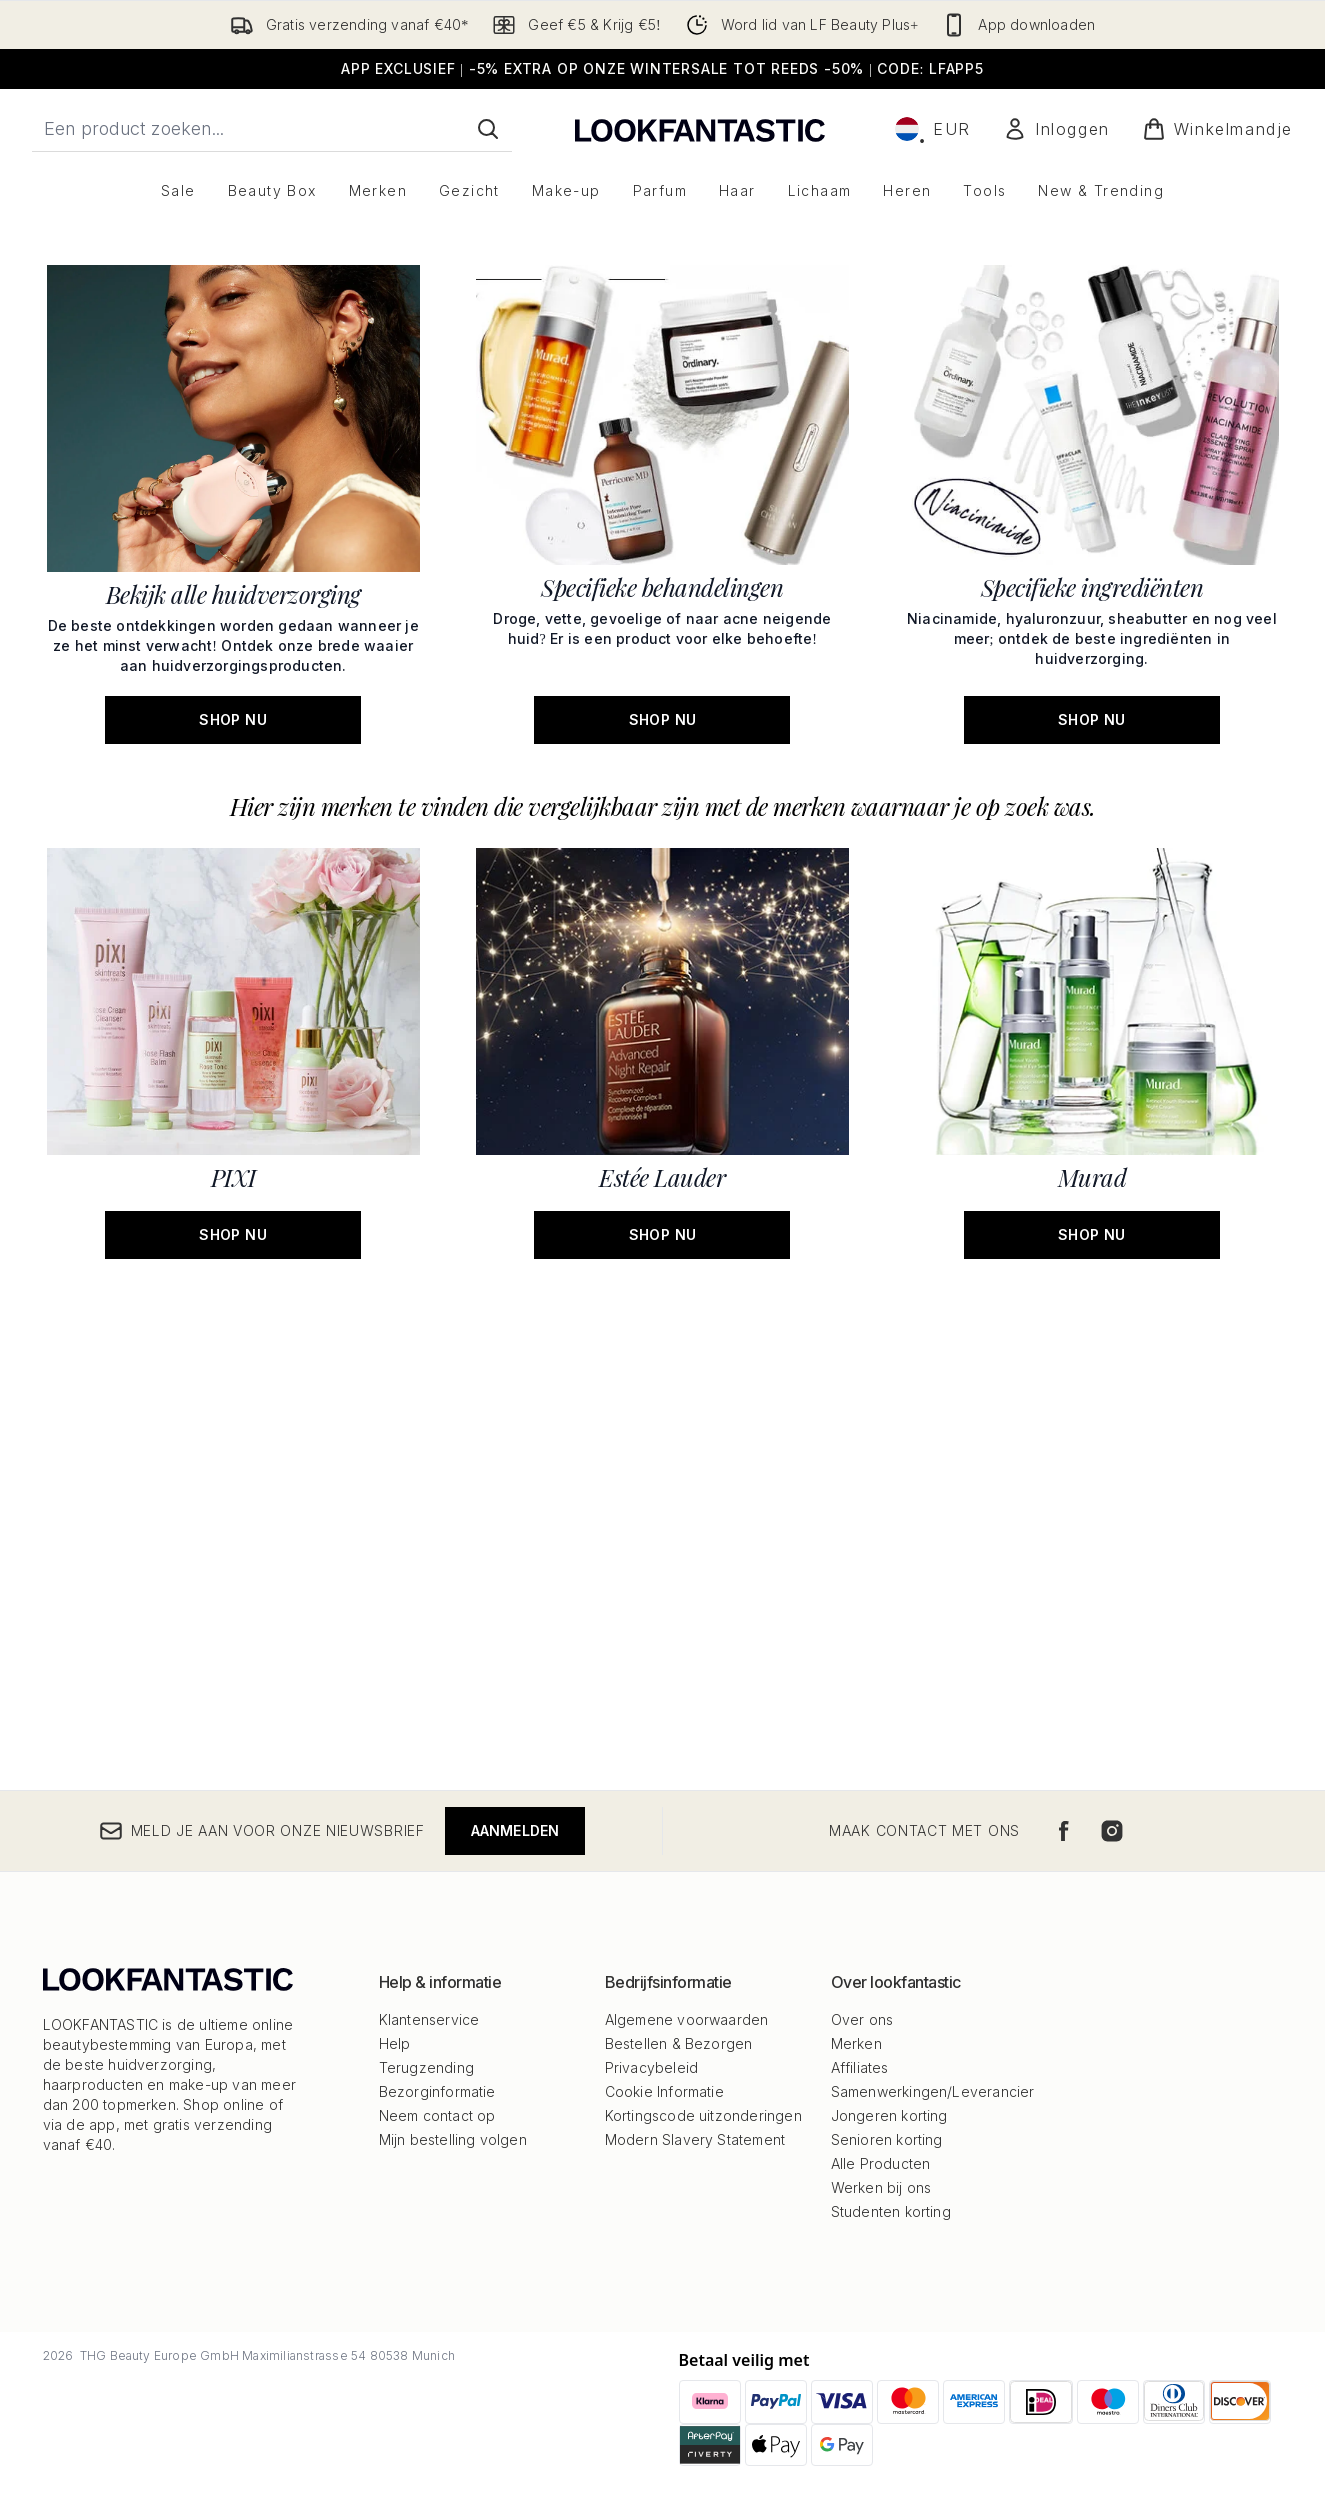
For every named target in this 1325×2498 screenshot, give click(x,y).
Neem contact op (437, 2115)
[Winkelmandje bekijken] (1217, 129)
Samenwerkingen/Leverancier (933, 2091)
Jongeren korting (889, 2115)
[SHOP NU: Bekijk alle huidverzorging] (233, 985)
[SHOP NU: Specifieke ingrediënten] (1091, 985)
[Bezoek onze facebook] (1064, 1831)
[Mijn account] (1056, 129)
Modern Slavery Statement (695, 2139)
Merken (856, 2043)
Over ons (862, 2019)
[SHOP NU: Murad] (1091, 1534)
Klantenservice (429, 2019)
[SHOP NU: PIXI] (233, 1534)
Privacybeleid (652, 2067)
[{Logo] (700, 128)
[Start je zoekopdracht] (272, 129)
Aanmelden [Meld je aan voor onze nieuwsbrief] (515, 1830)
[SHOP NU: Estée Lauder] (662, 1534)
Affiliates (860, 2067)
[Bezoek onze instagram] (1112, 1831)
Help (395, 2043)
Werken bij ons (881, 2187)
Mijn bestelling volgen (453, 2139)
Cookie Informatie (664, 2091)
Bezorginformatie (437, 2091)
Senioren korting (887, 2139)
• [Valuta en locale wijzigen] (933, 129)
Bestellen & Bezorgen (679, 2043)
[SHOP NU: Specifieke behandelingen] (662, 985)
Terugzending (426, 2067)
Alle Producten (881, 2163)
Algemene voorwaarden (687, 2019)
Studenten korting (891, 2211)
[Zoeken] (488, 129)
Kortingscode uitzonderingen (703, 2115)
